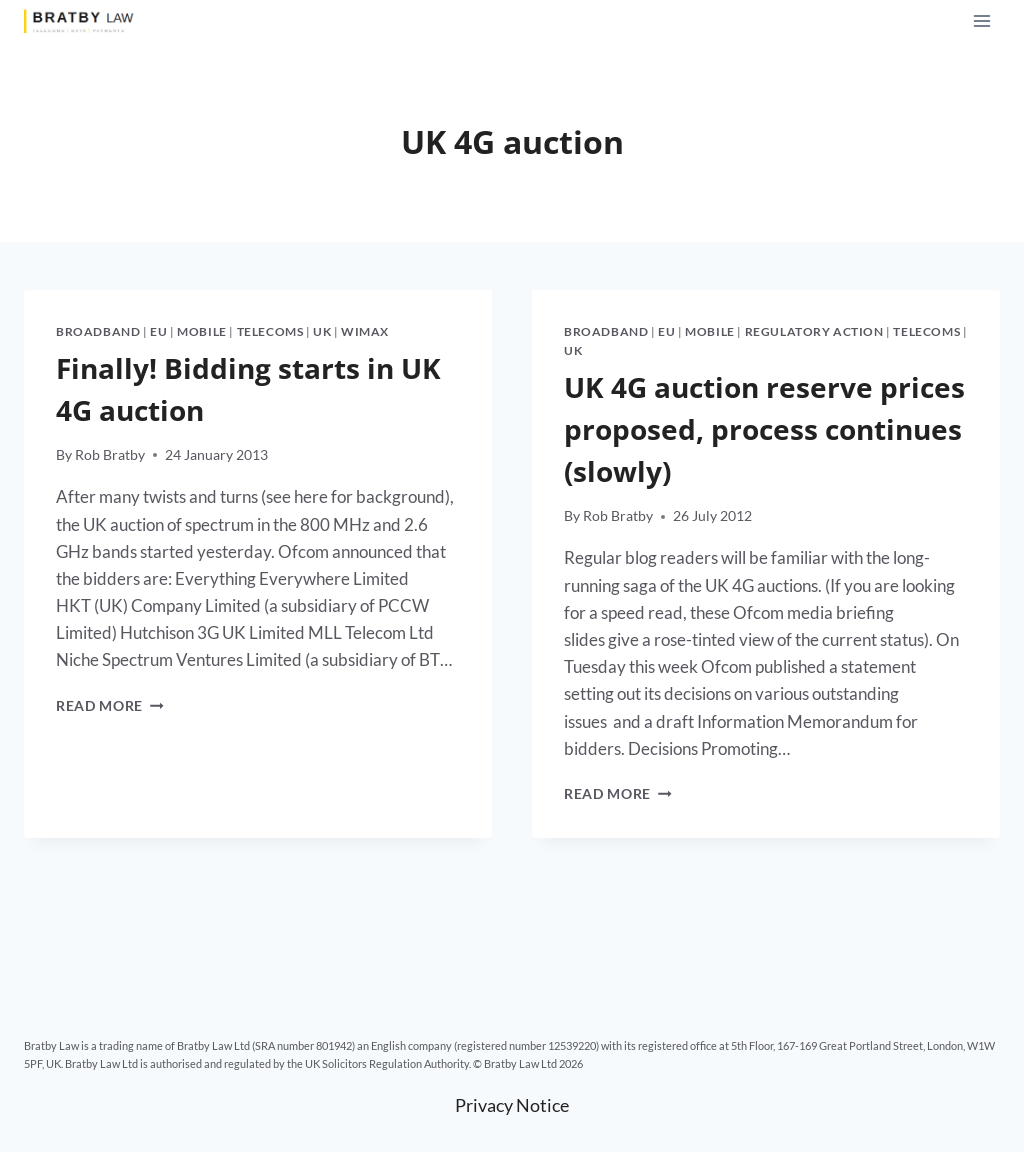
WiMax (365, 331)
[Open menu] (981, 20)
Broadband (98, 331)
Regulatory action (814, 331)
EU (158, 331)
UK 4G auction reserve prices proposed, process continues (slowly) (764, 429)
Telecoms (270, 331)
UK (322, 331)
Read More (110, 706)
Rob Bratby (110, 455)
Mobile (202, 331)
